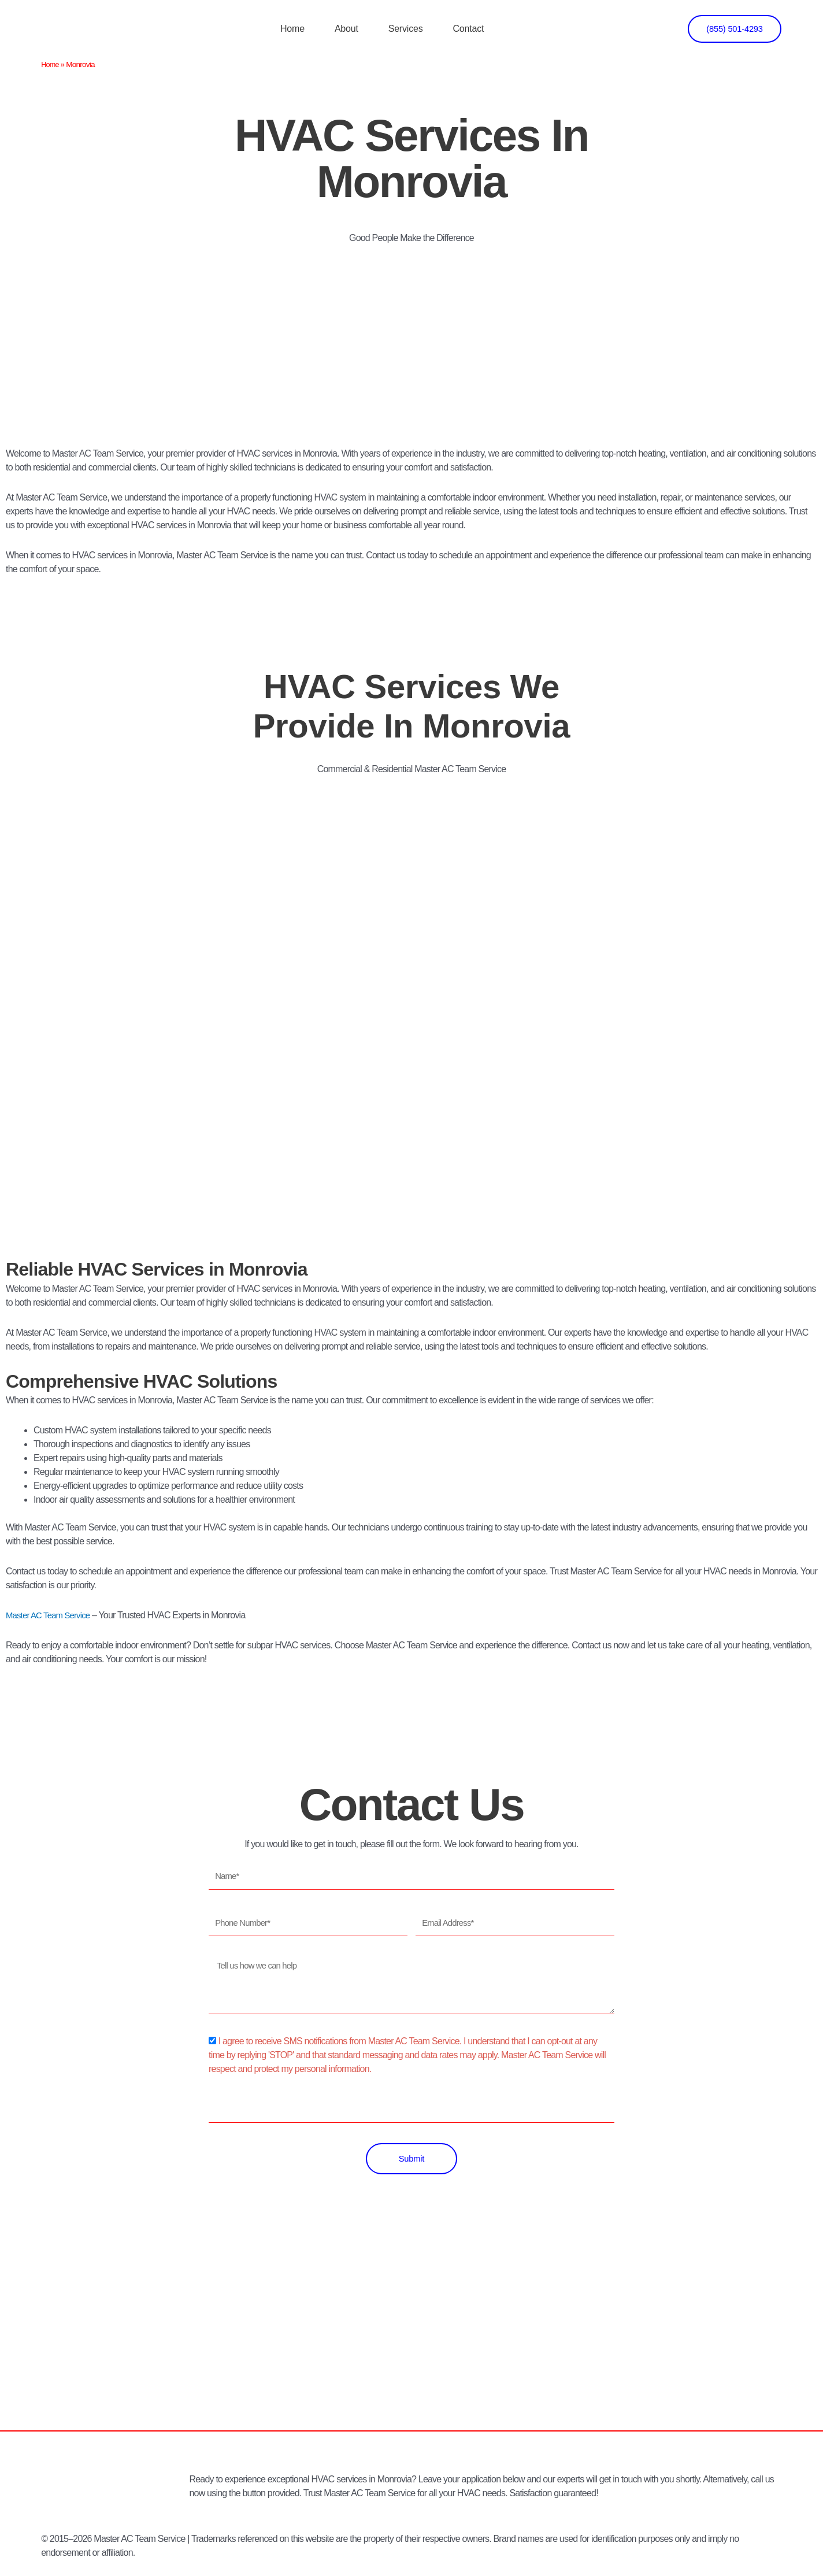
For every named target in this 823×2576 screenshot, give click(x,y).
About (346, 29)
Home (292, 29)
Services (405, 29)
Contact (468, 29)
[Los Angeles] (411, 2343)
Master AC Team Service (51, 1615)
